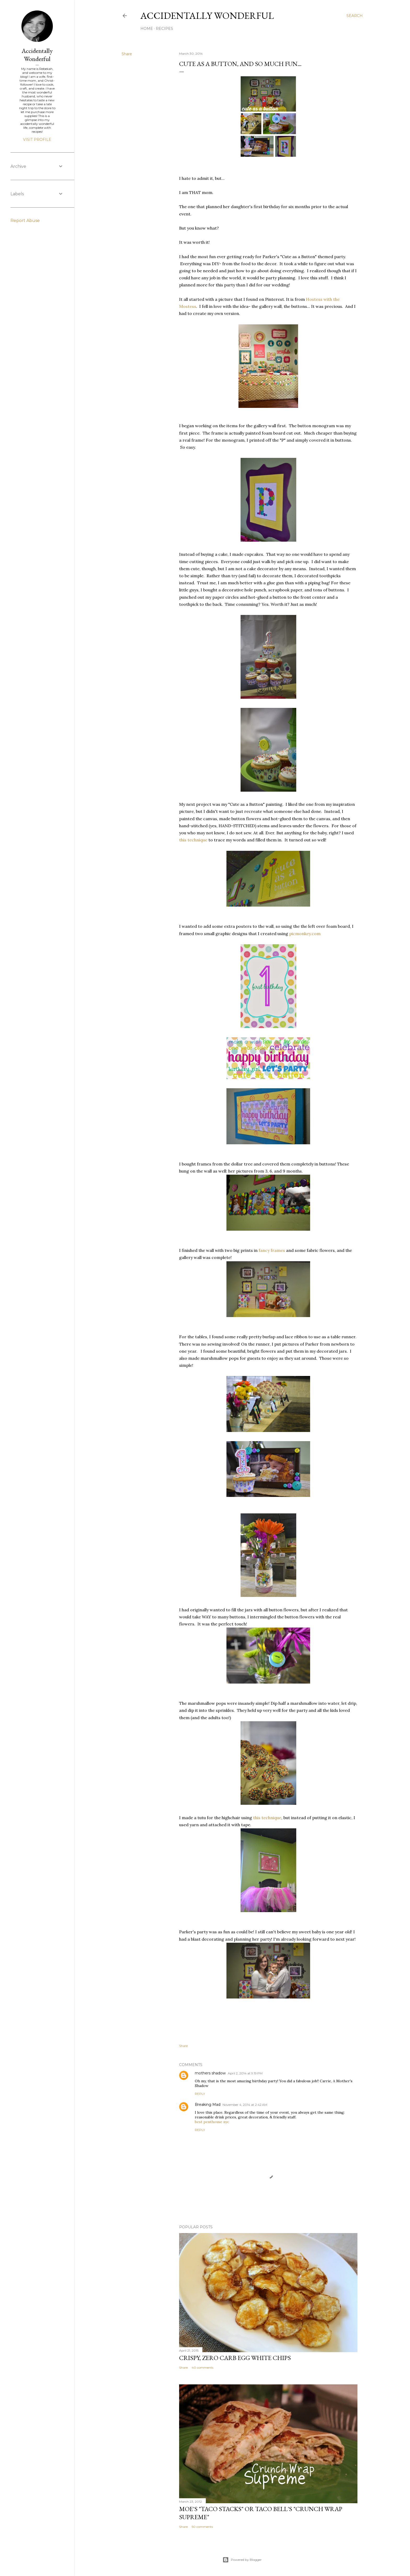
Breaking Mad (207, 2104)
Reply (200, 2094)
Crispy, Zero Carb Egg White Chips (235, 2358)
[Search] (354, 15)
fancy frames (272, 1250)
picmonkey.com (305, 933)
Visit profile (37, 139)
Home (146, 28)
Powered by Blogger (242, 2560)
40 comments (202, 2367)
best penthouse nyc (212, 2121)
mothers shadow (210, 2073)
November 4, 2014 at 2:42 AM (245, 2105)
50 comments (202, 2527)
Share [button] (127, 54)
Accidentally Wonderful (207, 15)
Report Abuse (25, 220)
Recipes (164, 28)
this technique (193, 839)
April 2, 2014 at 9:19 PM (245, 2073)
